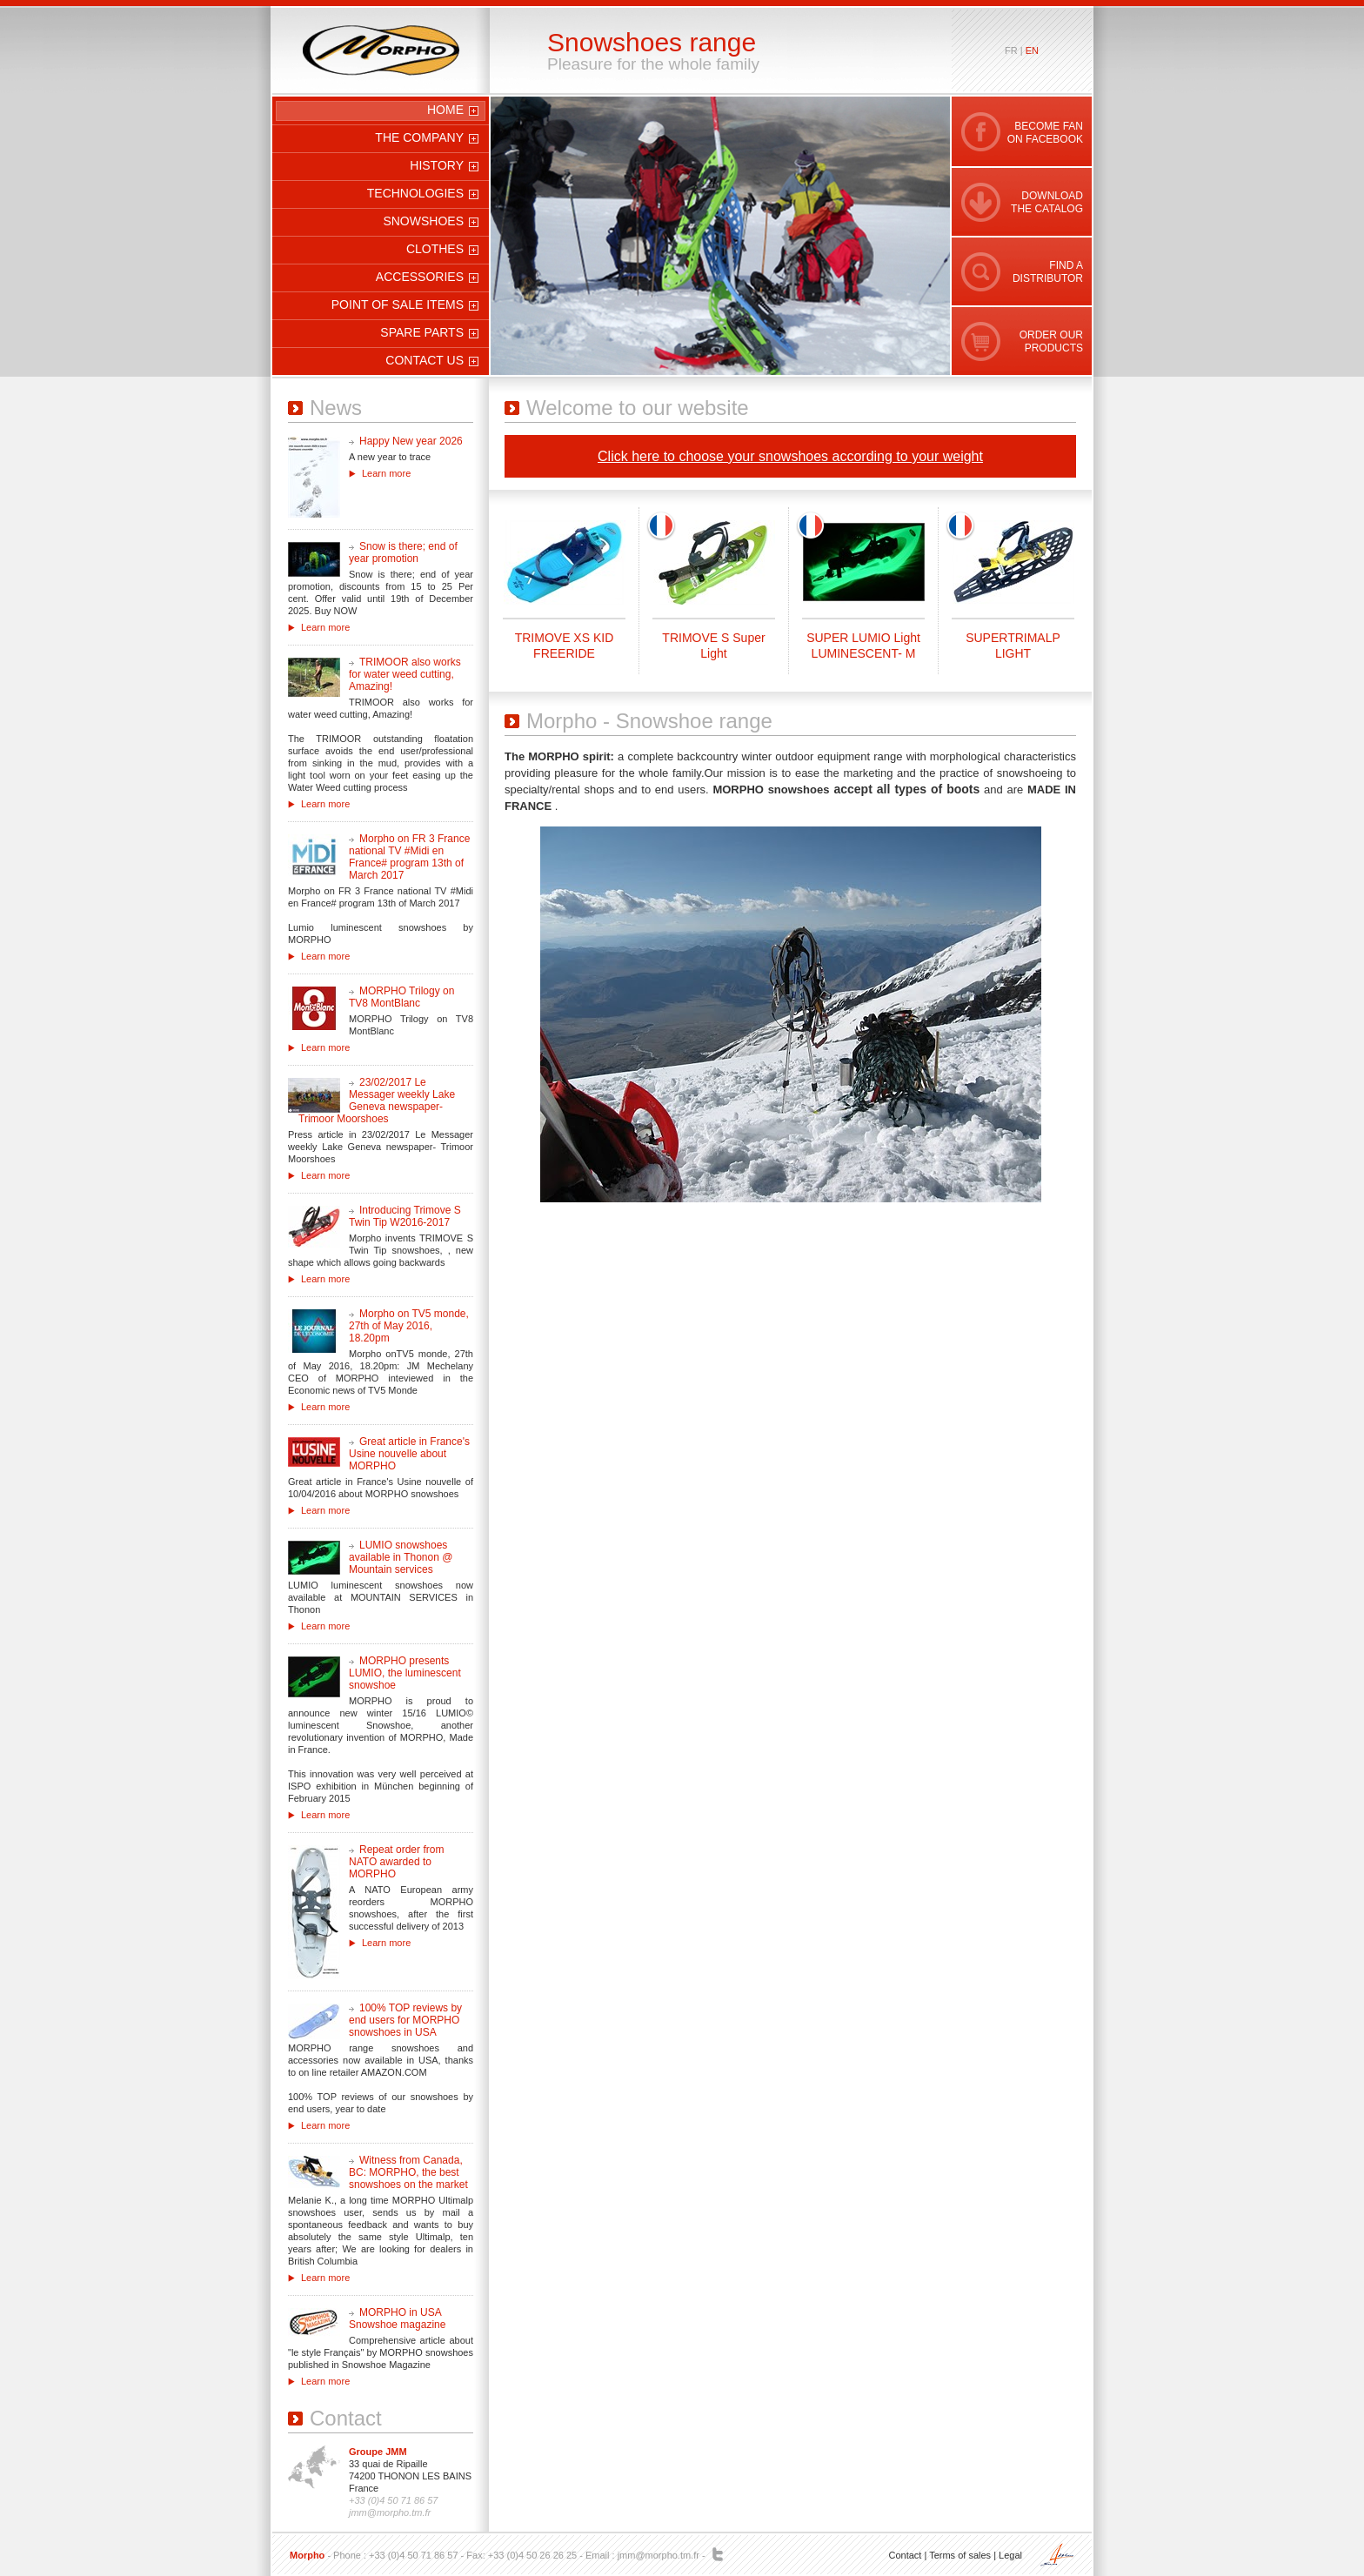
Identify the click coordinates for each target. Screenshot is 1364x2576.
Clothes (435, 249)
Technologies (415, 193)
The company (419, 137)
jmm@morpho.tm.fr (658, 2555)
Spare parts (422, 332)
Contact (904, 2555)
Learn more (386, 473)
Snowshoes (423, 221)
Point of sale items (397, 304)
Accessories (420, 277)
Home (445, 110)
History (437, 165)
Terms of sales (960, 2555)
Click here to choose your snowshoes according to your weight (790, 456)
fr (1011, 50)
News (336, 407)
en (1032, 50)
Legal (1010, 2555)
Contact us (424, 360)
